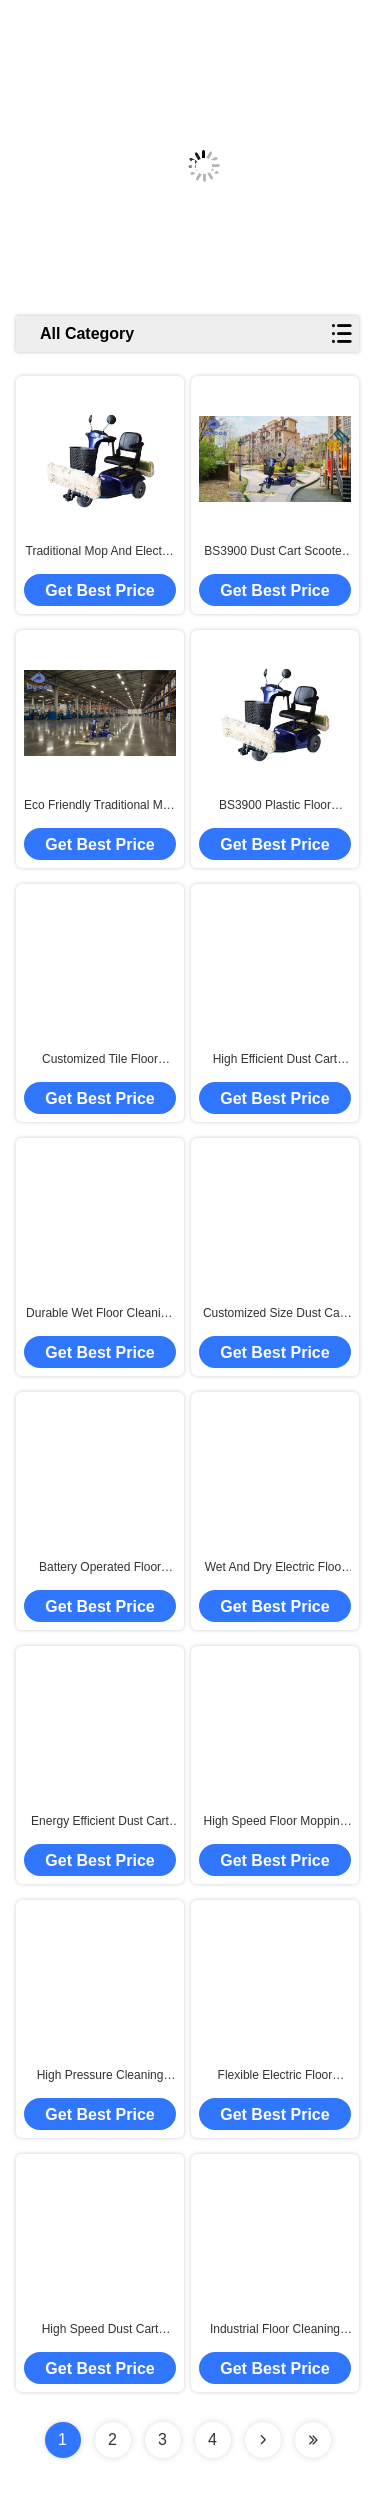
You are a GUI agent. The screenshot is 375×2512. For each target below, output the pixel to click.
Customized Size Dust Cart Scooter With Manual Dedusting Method (275, 1314)
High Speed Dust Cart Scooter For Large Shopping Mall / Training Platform (100, 2330)
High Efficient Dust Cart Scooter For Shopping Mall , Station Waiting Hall (275, 1060)
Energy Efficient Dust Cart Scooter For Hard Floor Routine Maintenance (100, 1822)
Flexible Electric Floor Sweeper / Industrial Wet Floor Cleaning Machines (275, 2076)
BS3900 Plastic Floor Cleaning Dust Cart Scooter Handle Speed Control (275, 806)
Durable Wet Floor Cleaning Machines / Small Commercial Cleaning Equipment (100, 1314)
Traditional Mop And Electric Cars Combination (100, 552)
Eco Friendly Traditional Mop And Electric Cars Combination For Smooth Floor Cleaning (100, 806)
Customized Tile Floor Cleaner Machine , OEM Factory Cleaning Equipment (99, 1060)
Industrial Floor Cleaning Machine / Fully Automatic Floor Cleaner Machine (275, 2330)
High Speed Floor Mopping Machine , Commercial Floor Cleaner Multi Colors (275, 1822)
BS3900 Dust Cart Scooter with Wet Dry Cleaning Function (274, 552)
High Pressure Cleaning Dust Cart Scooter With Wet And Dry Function (99, 2076)
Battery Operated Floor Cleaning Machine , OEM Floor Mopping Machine (99, 1568)
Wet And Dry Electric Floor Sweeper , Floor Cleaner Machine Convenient (275, 1568)
